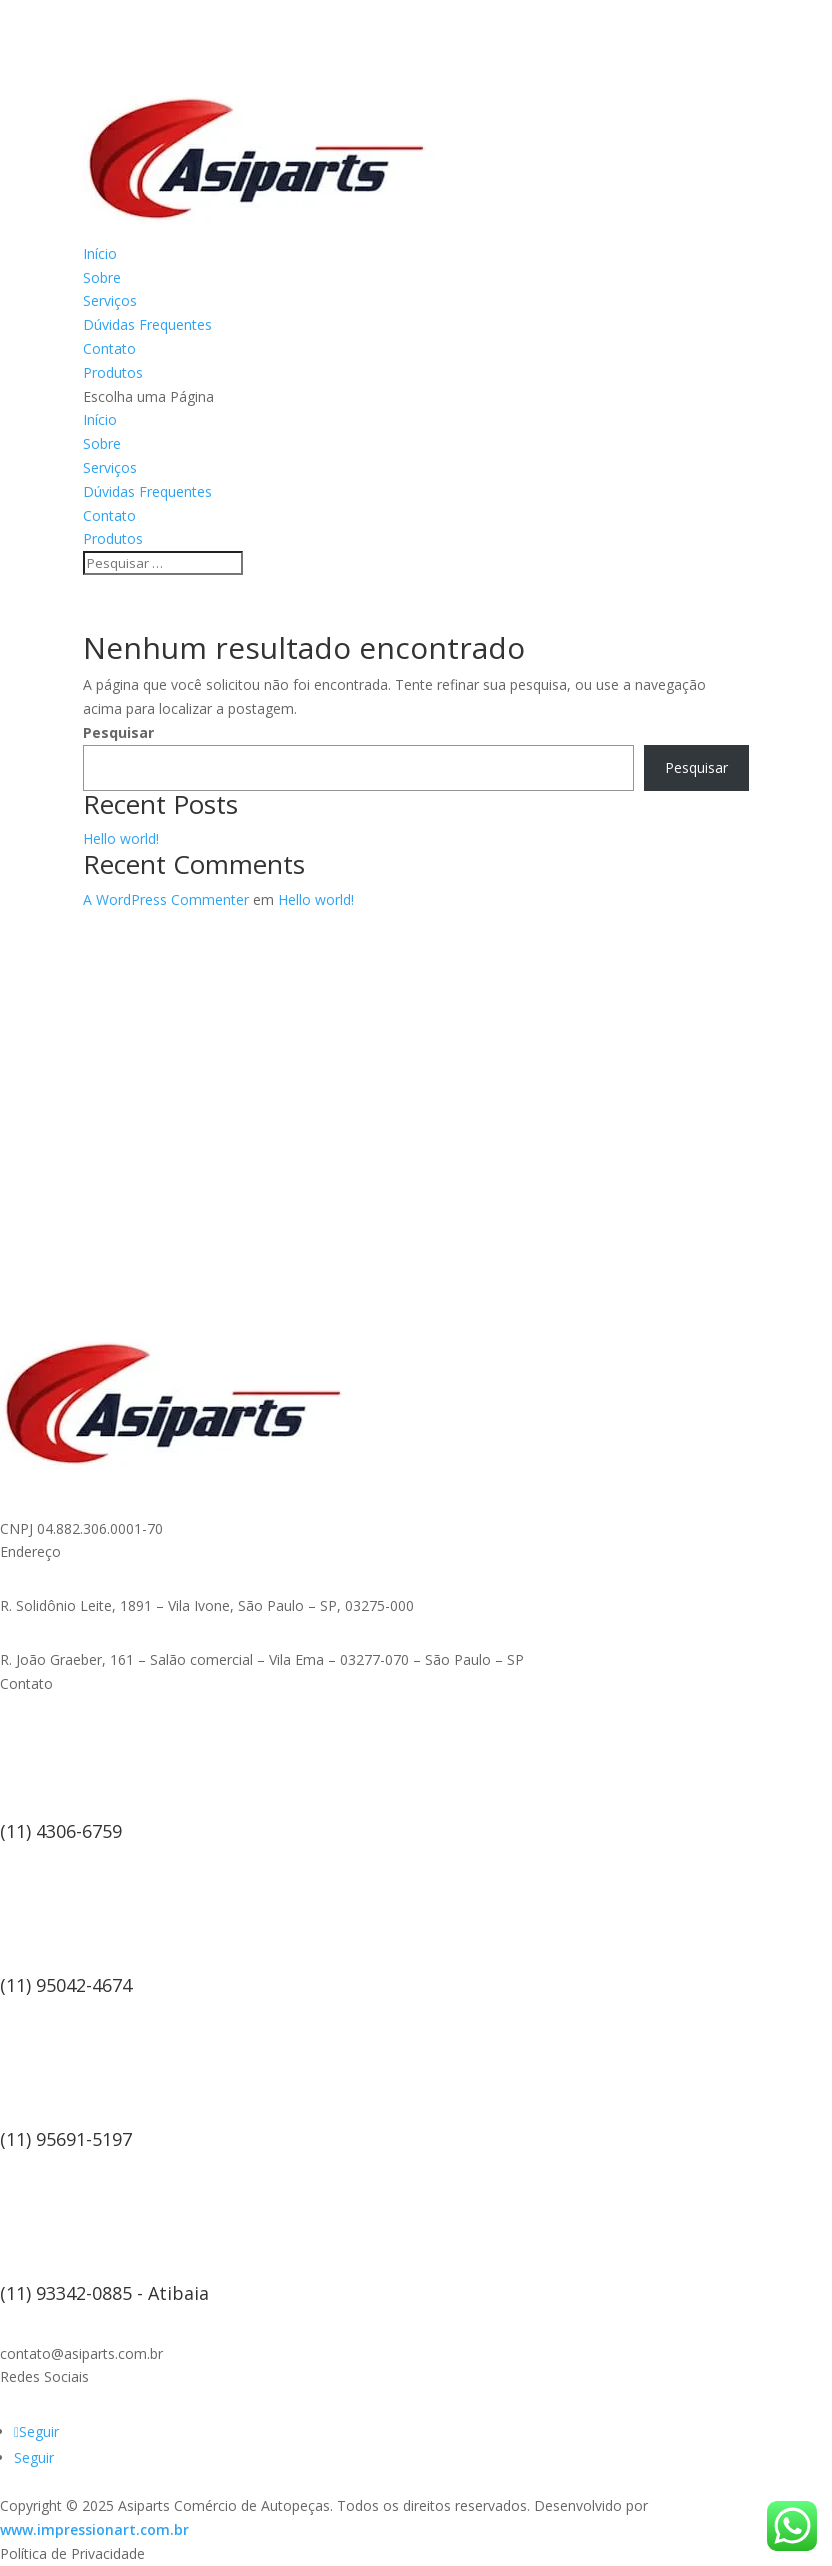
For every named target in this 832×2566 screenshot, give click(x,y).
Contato (109, 348)
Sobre (102, 277)
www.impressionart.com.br (94, 2529)
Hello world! (121, 838)
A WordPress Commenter (166, 899)
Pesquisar (118, 732)
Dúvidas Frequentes (147, 324)
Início (100, 253)
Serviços (110, 300)
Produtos (113, 372)
